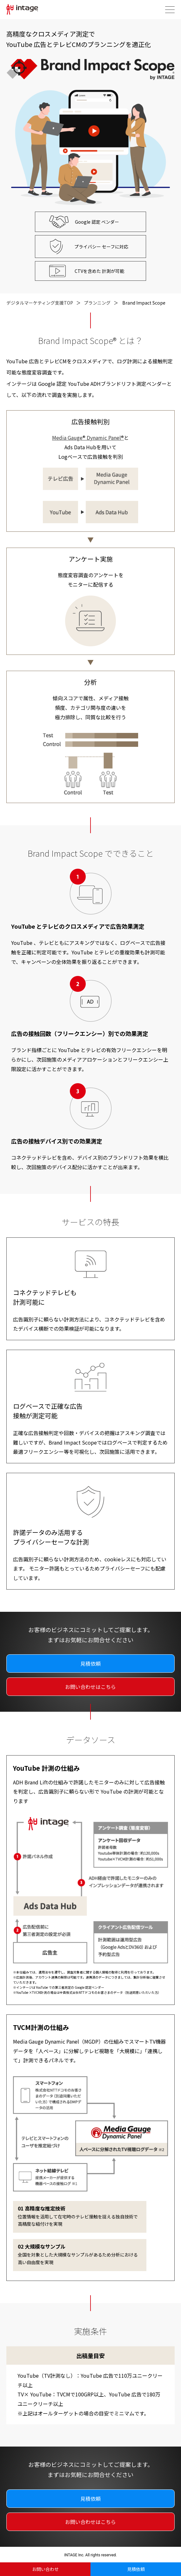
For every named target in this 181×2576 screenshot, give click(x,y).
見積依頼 (136, 2569)
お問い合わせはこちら (90, 1686)
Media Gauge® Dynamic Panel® (88, 437)
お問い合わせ (45, 2569)
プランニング (97, 303)
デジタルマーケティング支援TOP (39, 303)
